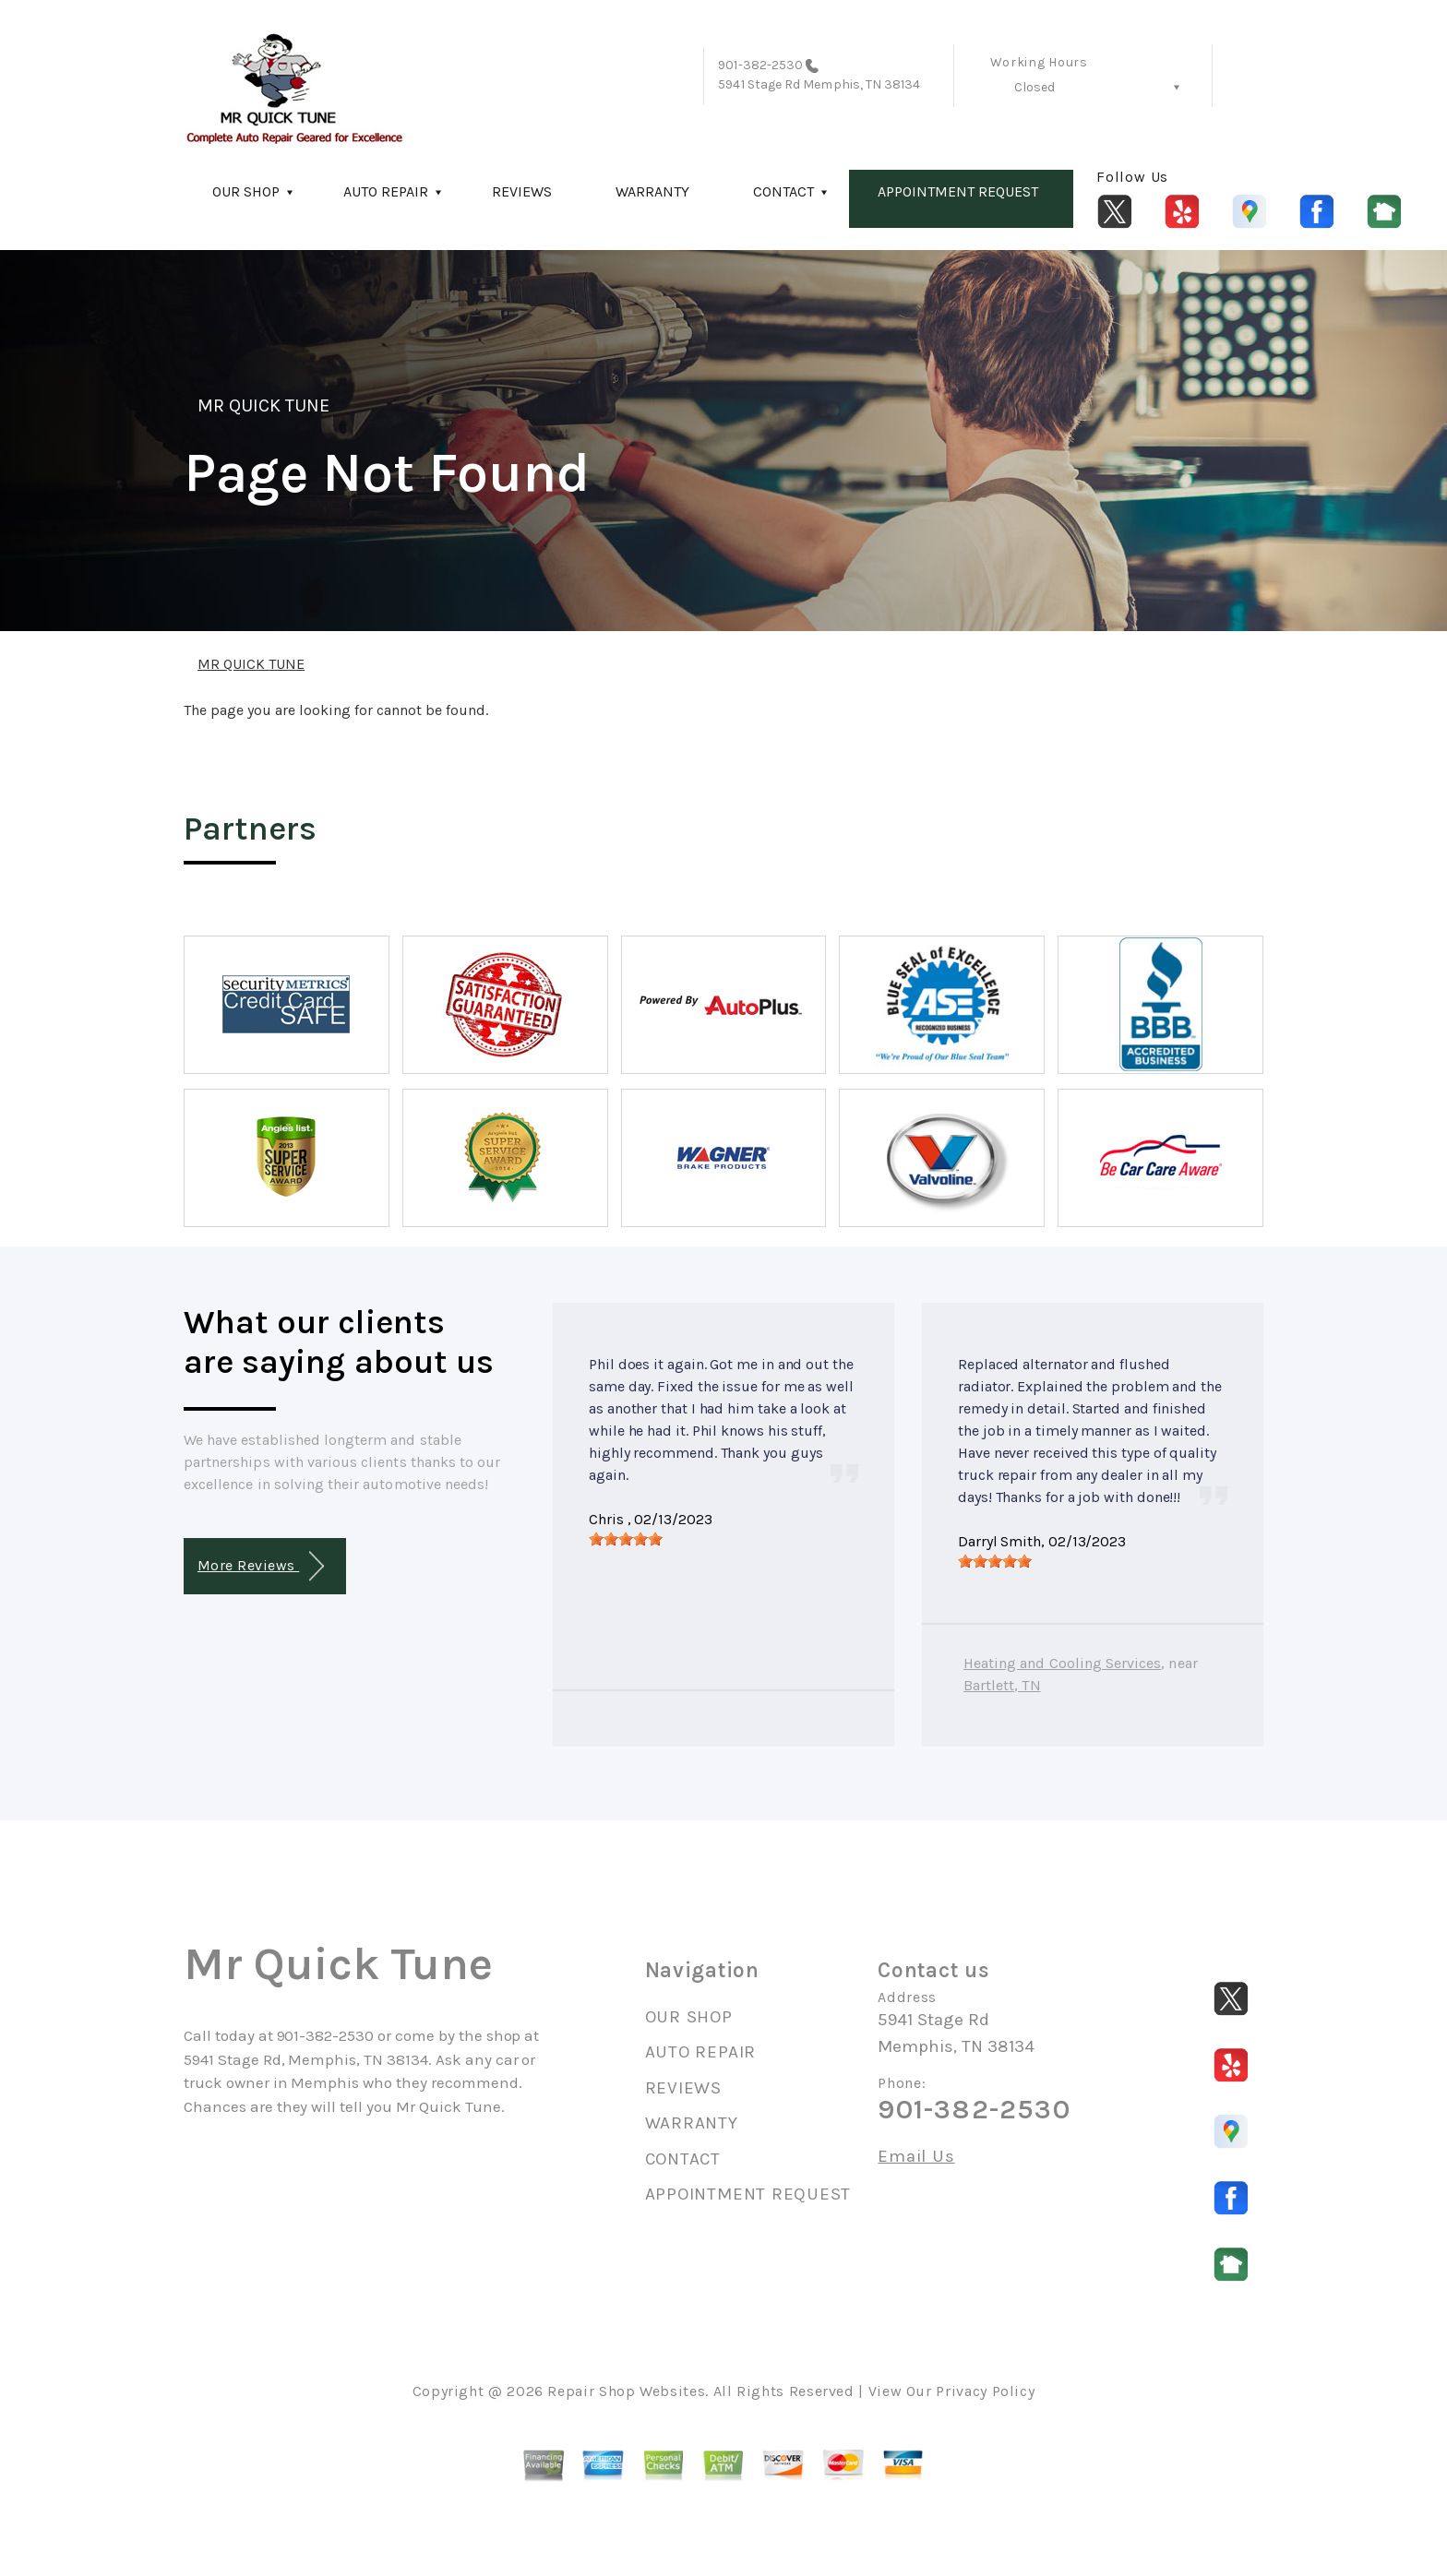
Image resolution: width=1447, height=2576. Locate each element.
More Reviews (260, 1566)
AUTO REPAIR (385, 191)
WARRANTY (652, 191)
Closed (1034, 87)
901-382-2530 (760, 65)
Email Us (916, 2156)
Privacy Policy (985, 2391)
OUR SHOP (246, 191)
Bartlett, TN (1002, 1685)
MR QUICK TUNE (263, 405)
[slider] (626, 1539)
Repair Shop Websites (626, 2391)
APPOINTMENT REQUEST (958, 191)
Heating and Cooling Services (1062, 1663)
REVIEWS (522, 191)
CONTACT (783, 191)
